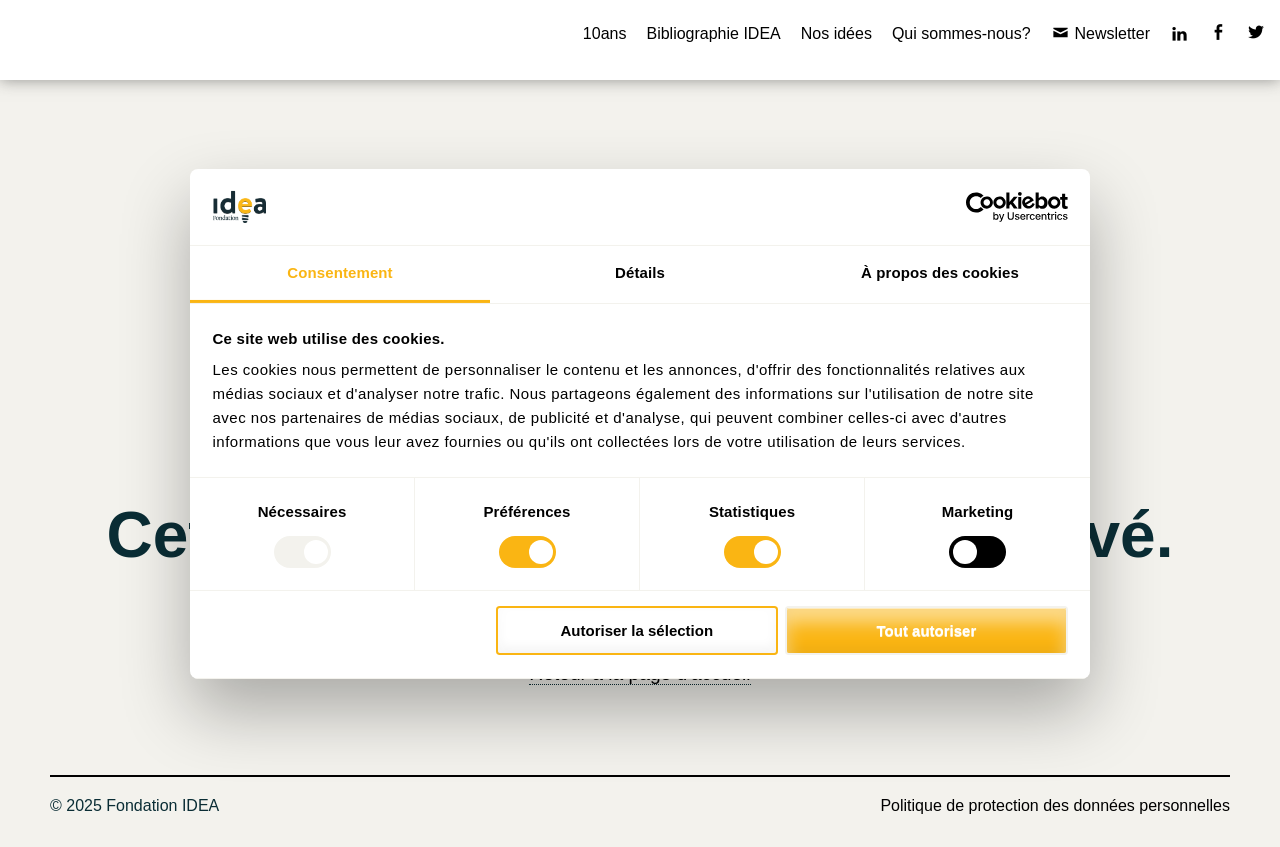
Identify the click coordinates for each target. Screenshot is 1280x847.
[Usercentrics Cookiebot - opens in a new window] (980, 207)
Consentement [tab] (339, 272)
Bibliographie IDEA (713, 33)
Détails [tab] (640, 272)
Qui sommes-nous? (961, 33)
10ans (605, 33)
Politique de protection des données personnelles (1055, 805)
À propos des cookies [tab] (940, 272)
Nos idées (836, 33)
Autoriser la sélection (637, 630)
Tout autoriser (927, 630)
